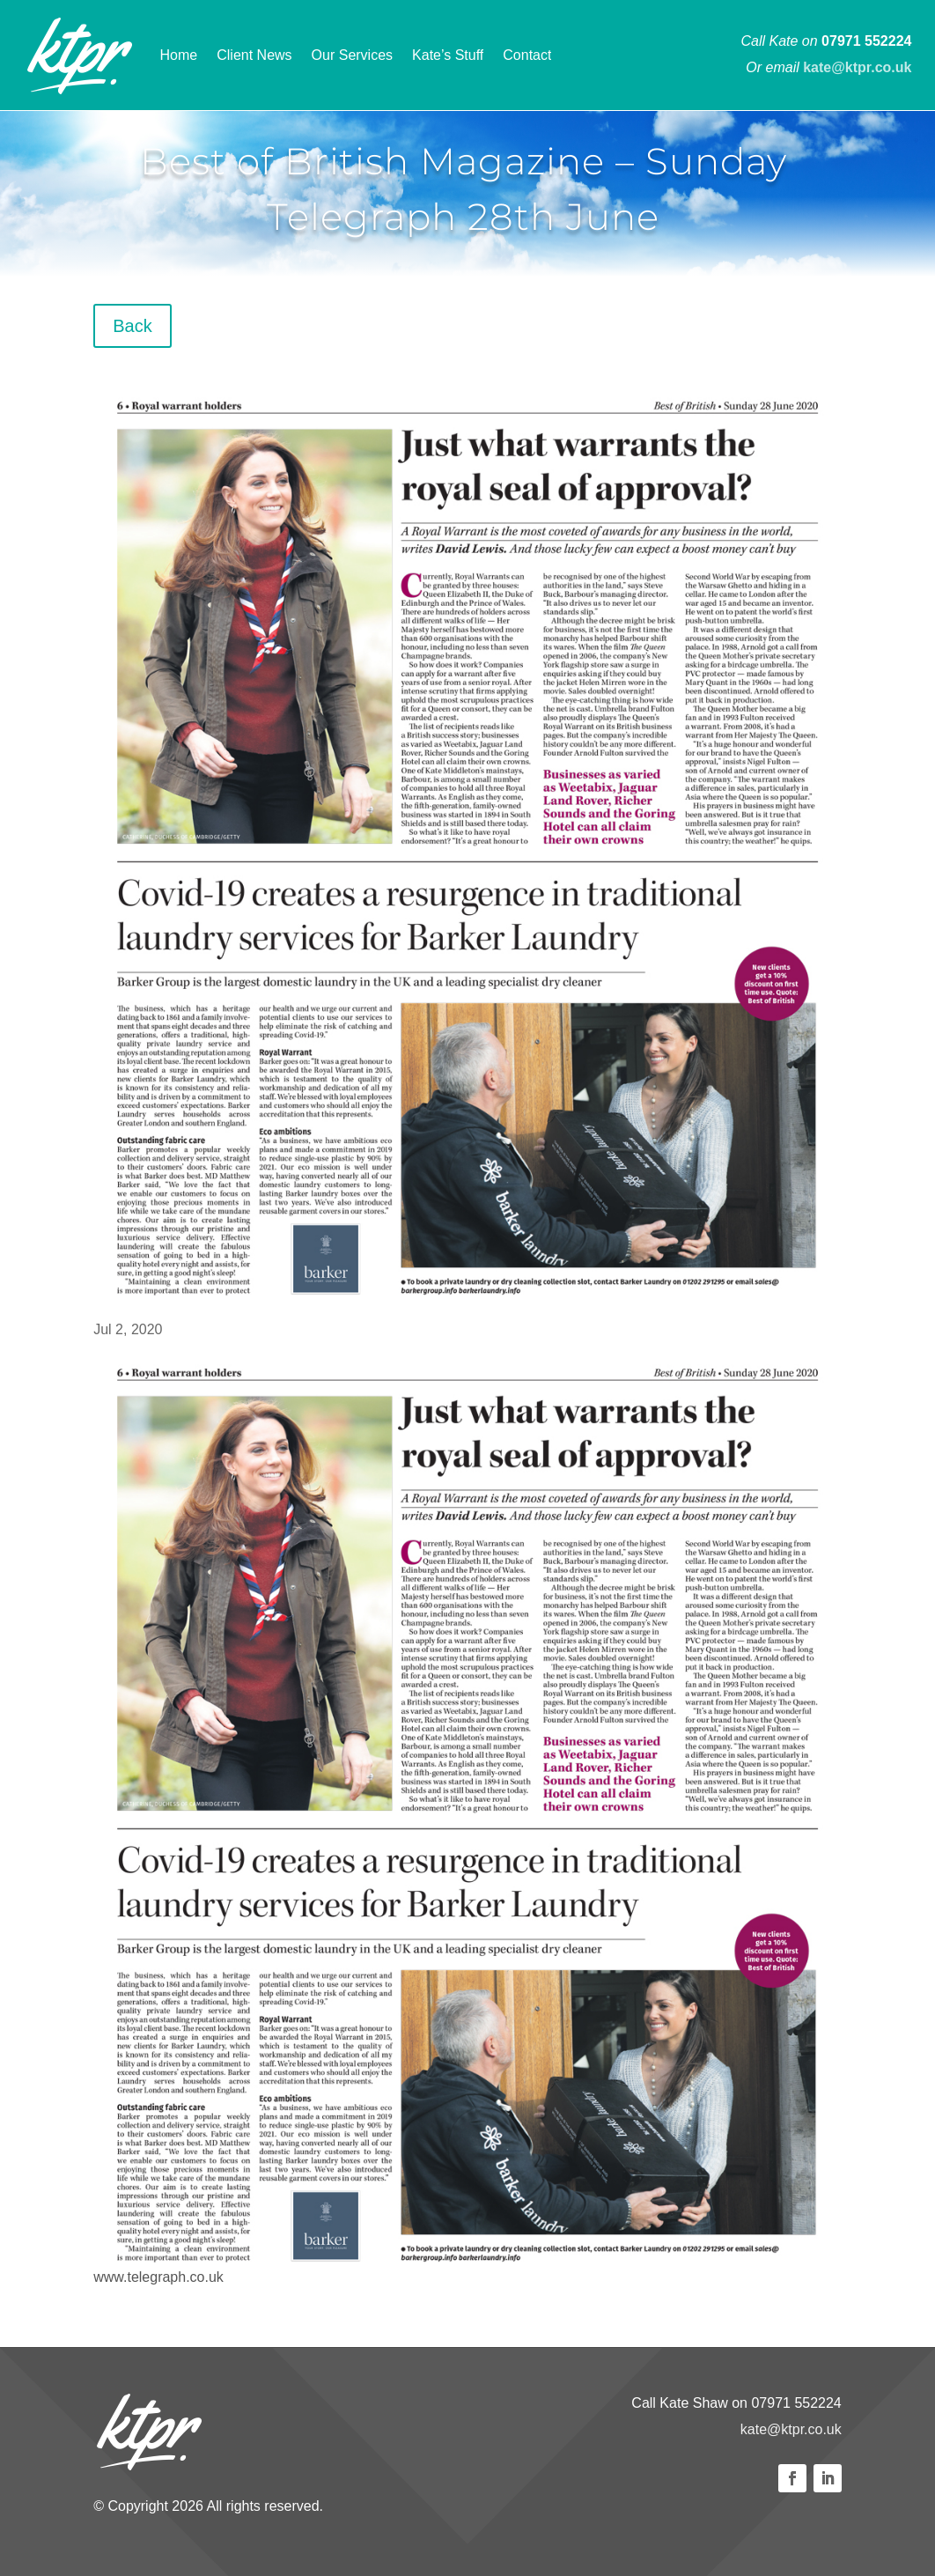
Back (132, 326)
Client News (254, 55)
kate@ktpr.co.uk (791, 2429)
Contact (527, 55)
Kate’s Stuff (447, 55)
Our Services (352, 55)
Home (179, 55)
